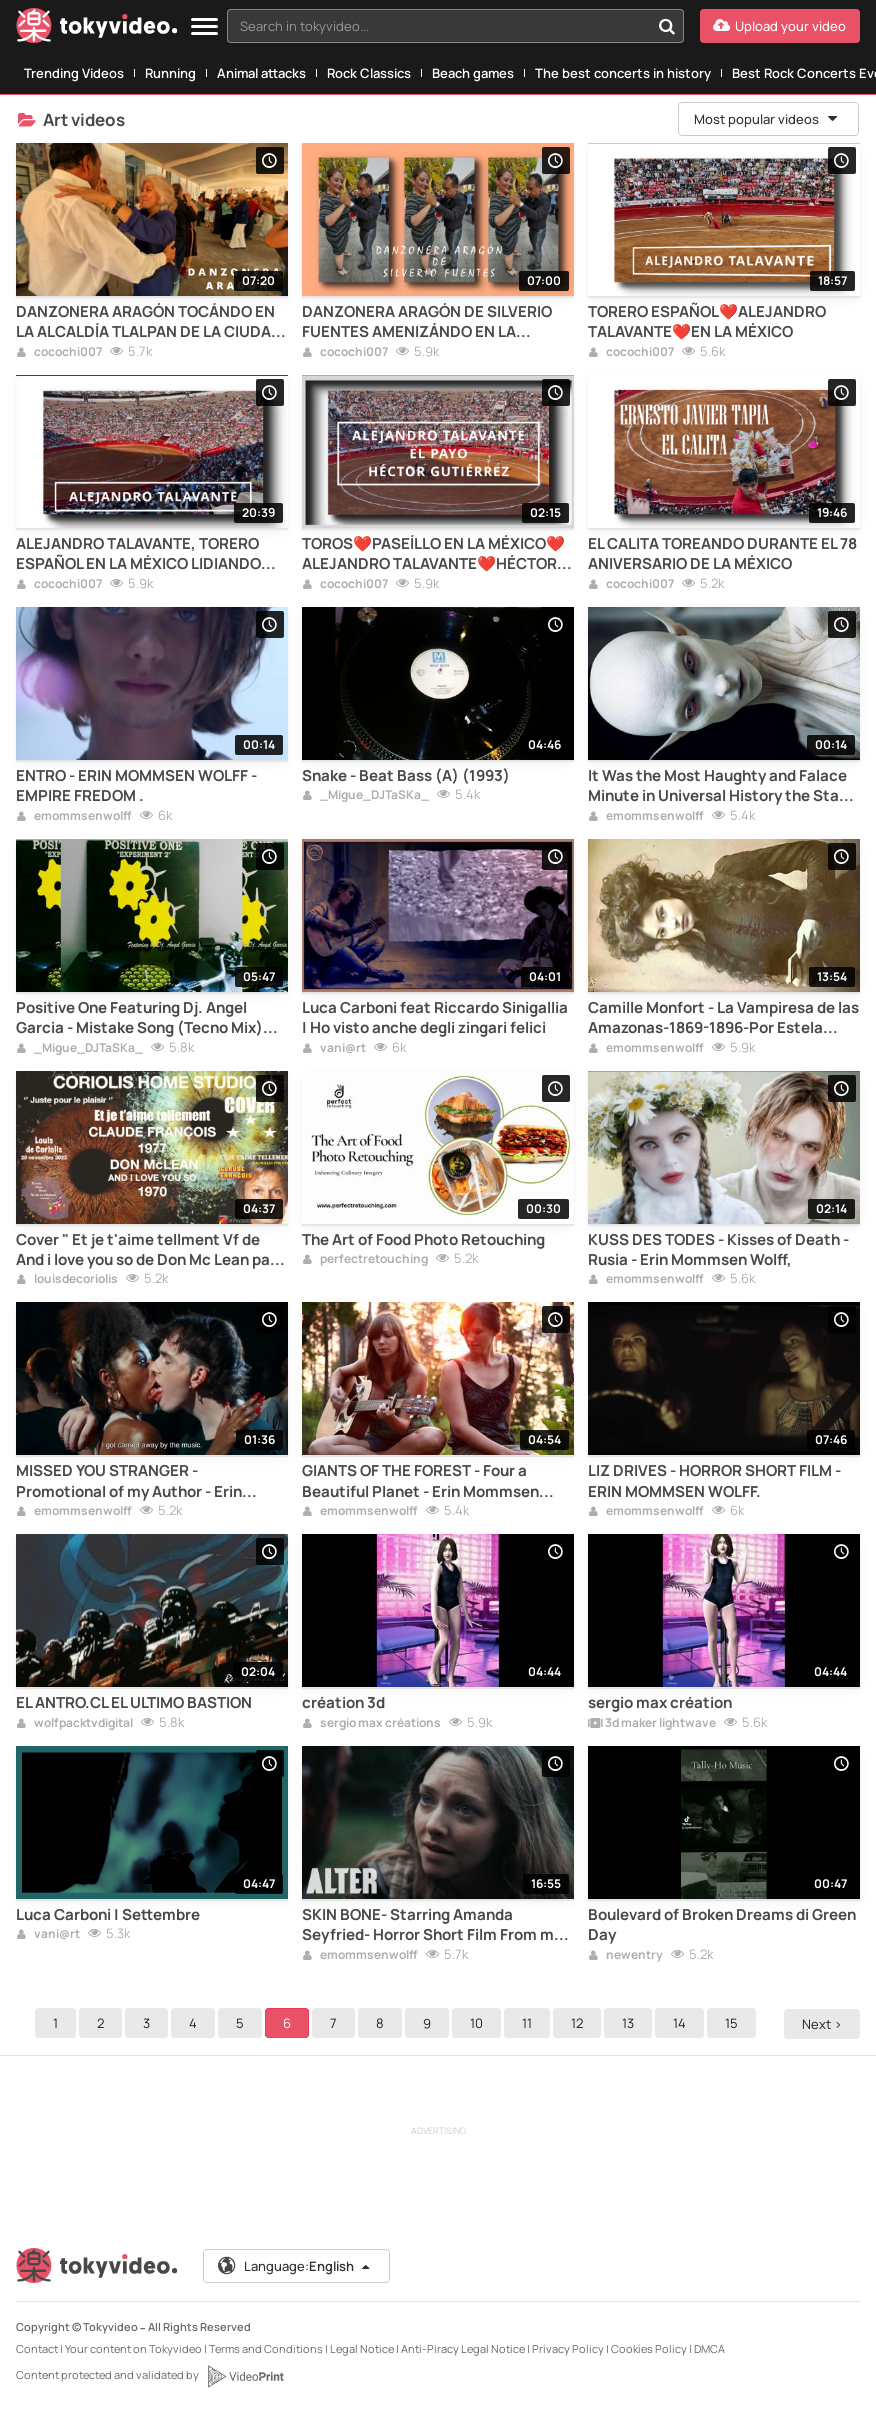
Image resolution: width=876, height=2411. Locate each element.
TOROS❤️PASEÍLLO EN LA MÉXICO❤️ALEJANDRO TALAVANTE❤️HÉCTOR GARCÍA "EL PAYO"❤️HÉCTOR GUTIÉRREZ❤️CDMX (433, 554)
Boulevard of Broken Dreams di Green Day (722, 1925)
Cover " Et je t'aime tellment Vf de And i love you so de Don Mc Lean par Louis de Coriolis (146, 1250)
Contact (37, 2348)
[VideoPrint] (245, 2376)
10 (479, 2023)
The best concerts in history (623, 73)
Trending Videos (74, 73)
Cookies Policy (649, 2348)
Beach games (473, 73)
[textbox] (438, 26)
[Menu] (204, 27)
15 (734, 2023)
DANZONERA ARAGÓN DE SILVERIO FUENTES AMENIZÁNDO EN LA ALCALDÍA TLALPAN (427, 322)
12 (580, 2023)
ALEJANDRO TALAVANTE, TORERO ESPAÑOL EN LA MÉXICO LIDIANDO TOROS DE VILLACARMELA (138, 554)
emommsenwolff (74, 817)
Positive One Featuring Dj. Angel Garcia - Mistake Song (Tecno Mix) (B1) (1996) (139, 1018)
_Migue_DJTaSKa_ (365, 796)
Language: (295, 2266)
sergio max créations (371, 1724)
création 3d (343, 1703)
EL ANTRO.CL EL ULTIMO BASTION (134, 1703)
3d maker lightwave (652, 1724)
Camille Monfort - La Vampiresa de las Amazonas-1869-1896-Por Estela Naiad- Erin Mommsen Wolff (723, 1018)
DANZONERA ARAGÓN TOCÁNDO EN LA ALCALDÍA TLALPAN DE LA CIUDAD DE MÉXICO (149, 322)
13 (631, 2023)
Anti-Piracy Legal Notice (463, 2348)
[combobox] (455, 26)
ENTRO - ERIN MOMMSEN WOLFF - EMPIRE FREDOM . (136, 786)
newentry (625, 1956)
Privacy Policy (568, 2348)
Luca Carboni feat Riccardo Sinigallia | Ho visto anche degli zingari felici (435, 1018)
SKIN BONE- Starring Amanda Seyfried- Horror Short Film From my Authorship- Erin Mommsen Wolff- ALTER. (432, 1925)
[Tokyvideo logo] (97, 29)
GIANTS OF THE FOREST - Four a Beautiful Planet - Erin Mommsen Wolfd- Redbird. (420, 1481)
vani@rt (334, 1049)
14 (682, 2023)
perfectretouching (365, 1260)
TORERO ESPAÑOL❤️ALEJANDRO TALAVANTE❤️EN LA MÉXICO (707, 322)
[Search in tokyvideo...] (667, 26)
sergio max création (660, 1703)
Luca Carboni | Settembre (108, 1915)
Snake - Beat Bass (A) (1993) (406, 776)
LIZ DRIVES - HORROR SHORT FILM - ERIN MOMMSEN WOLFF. (714, 1481)
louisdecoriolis (67, 1280)
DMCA (709, 2348)
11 (530, 2023)
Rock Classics (369, 73)
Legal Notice (362, 2348)
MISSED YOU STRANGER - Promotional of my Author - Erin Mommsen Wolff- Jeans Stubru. (129, 1481)
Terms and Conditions (266, 2348)
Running (170, 73)
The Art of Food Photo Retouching (423, 1240)
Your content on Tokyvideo (133, 2348)
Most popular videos (767, 119)
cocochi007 (59, 353)
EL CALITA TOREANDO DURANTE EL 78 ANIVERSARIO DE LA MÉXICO (722, 554)
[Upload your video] (780, 26)
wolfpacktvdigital (74, 1724)
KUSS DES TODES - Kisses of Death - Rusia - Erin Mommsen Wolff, (718, 1250)
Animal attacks (261, 73)
